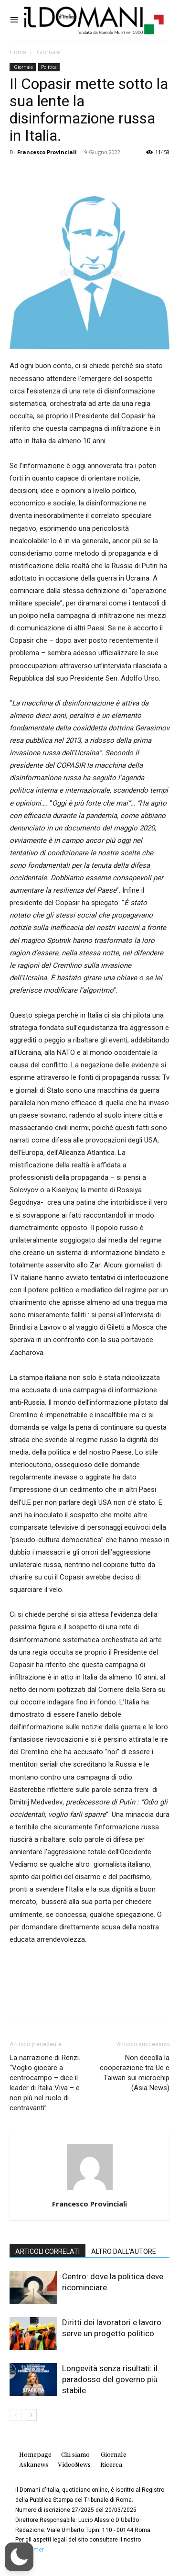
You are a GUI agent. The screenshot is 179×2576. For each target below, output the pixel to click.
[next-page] (31, 2415)
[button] (19, 2556)
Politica (49, 67)
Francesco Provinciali (47, 152)
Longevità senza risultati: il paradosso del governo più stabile (110, 2379)
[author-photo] (90, 2190)
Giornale (47, 52)
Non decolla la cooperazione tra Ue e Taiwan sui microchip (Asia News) (134, 2072)
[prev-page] (15, 2415)
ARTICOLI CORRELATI (47, 2251)
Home (18, 52)
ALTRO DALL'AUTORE (123, 2251)
